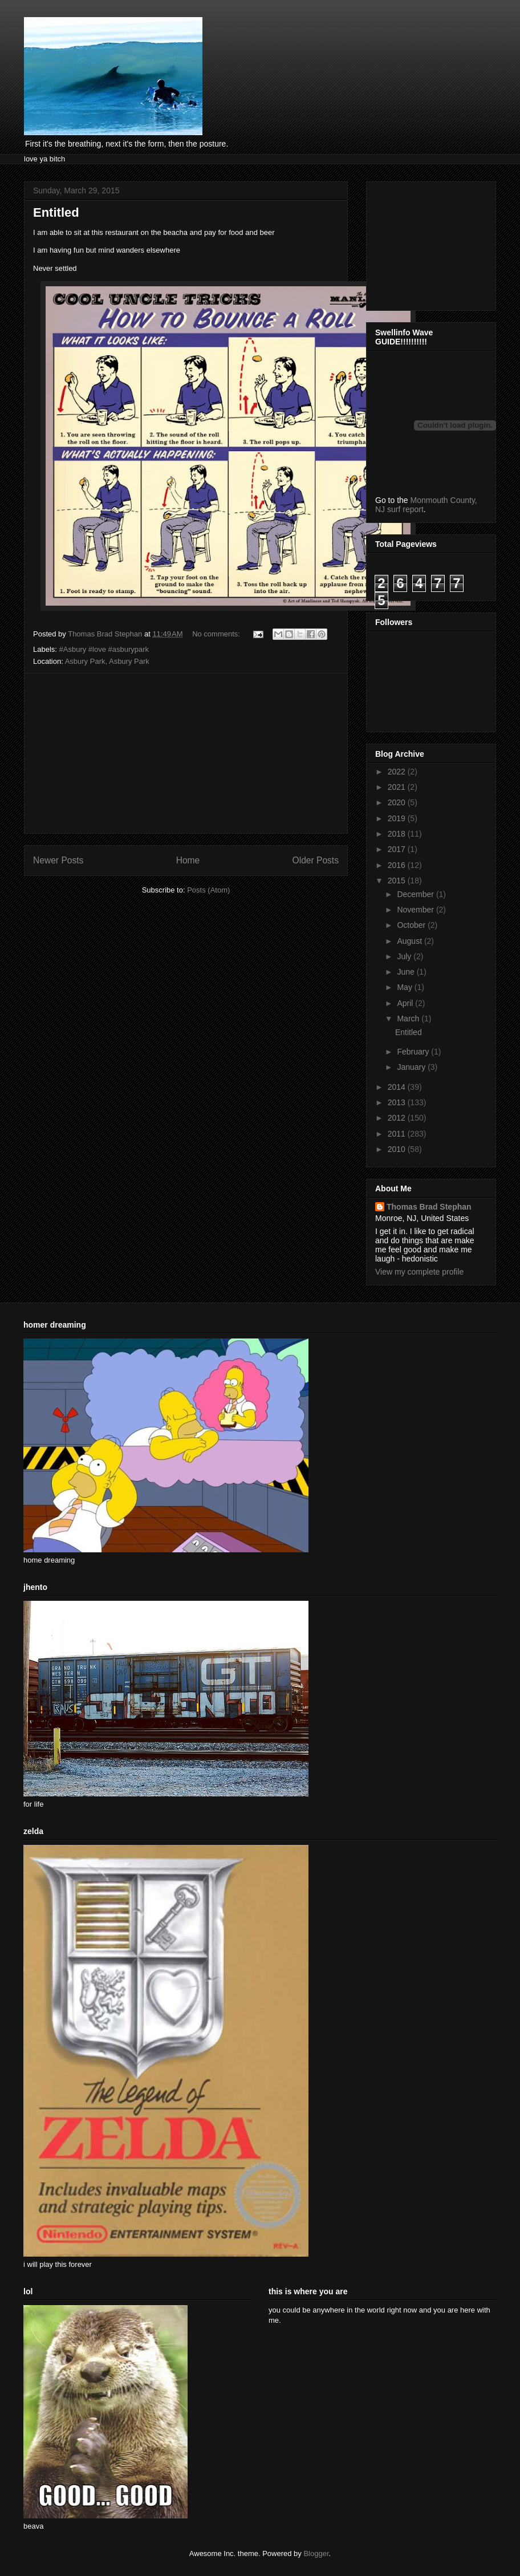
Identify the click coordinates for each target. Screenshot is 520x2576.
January (412, 1067)
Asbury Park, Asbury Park (107, 661)
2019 (398, 818)
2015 (398, 880)
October (412, 925)
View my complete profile (419, 1271)
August (410, 941)
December (416, 894)
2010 (398, 1149)
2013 (398, 1102)
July (405, 956)
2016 (398, 865)
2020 (398, 802)
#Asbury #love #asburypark (104, 649)
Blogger (315, 2553)
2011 (398, 1133)
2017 (398, 849)
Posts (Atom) (208, 890)
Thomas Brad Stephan (429, 1206)
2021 (398, 787)
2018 (398, 833)
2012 (398, 1117)
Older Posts (315, 860)
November (416, 909)
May (405, 987)
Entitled (56, 212)
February (414, 1051)
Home (188, 860)
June (406, 971)
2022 (398, 771)
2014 (398, 1087)
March (409, 1018)
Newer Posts (58, 860)
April (406, 1003)
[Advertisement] (185, 753)
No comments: (217, 634)
